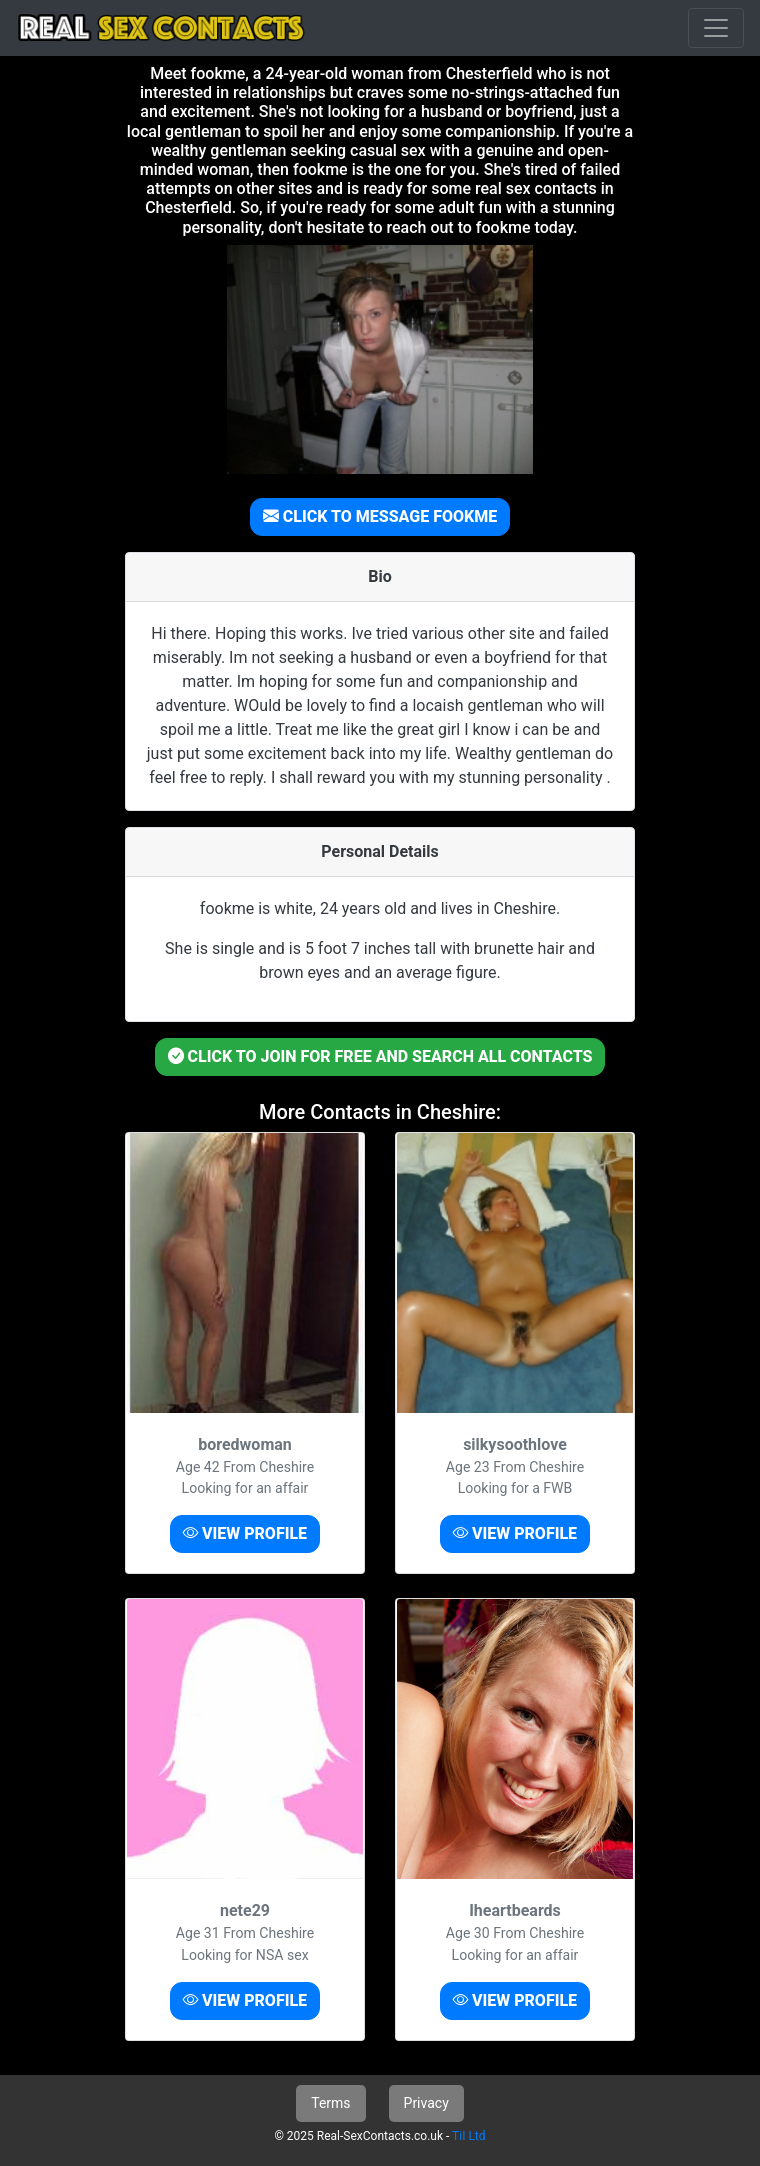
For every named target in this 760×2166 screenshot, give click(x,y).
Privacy (426, 2103)
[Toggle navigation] (716, 28)
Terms (330, 2103)
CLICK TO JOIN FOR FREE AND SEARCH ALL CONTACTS (380, 1056)
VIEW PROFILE (245, 1533)
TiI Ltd (468, 2136)
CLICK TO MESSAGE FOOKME (380, 516)
